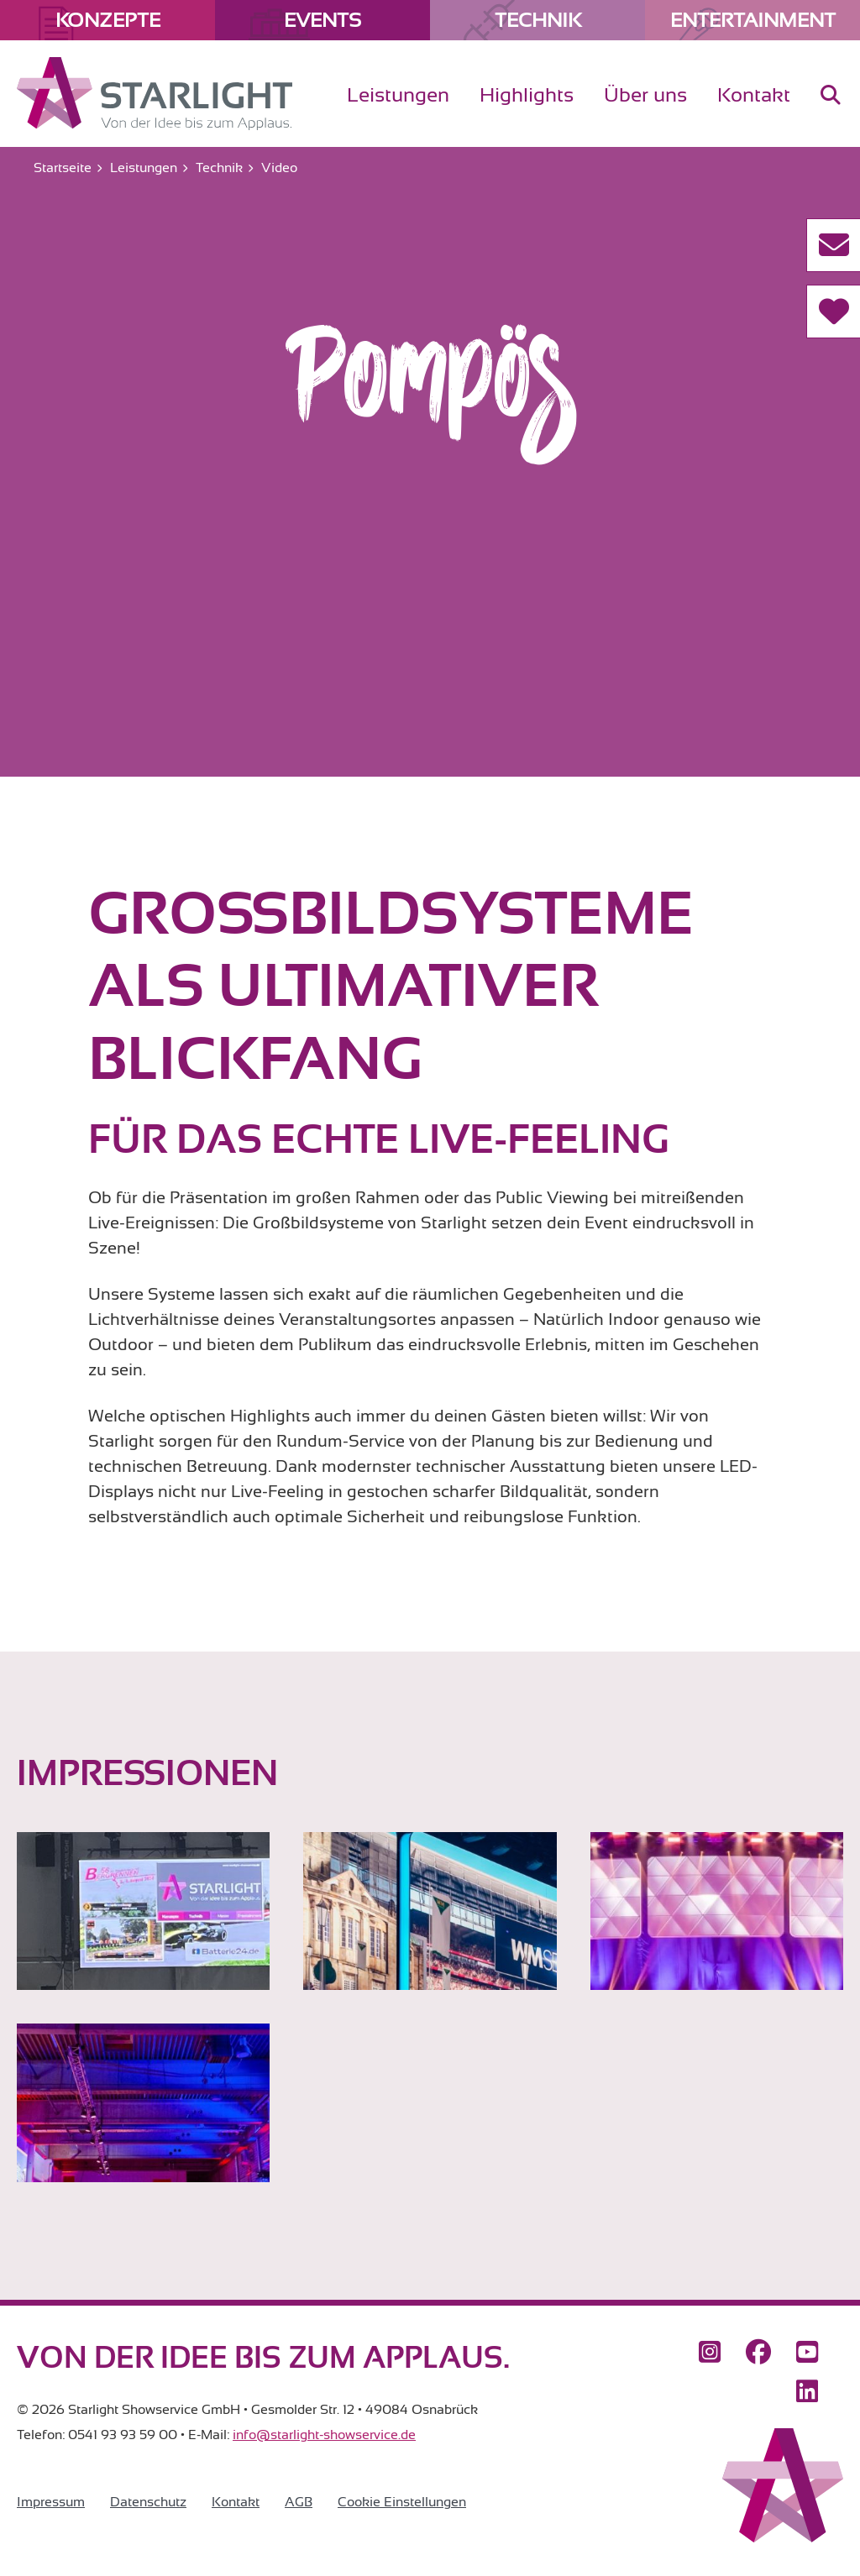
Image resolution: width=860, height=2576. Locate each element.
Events (322, 20)
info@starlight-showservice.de (324, 2434)
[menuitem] (830, 108)
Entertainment (753, 20)
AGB (298, 2502)
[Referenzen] (833, 311)
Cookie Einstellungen (402, 2502)
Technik (538, 20)
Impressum (51, 2502)
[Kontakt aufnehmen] (833, 245)
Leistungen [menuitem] (398, 95)
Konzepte (107, 20)
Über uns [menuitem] (645, 95)
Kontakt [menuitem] (753, 95)
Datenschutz (148, 2502)
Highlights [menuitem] (527, 95)
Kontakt (236, 2502)
